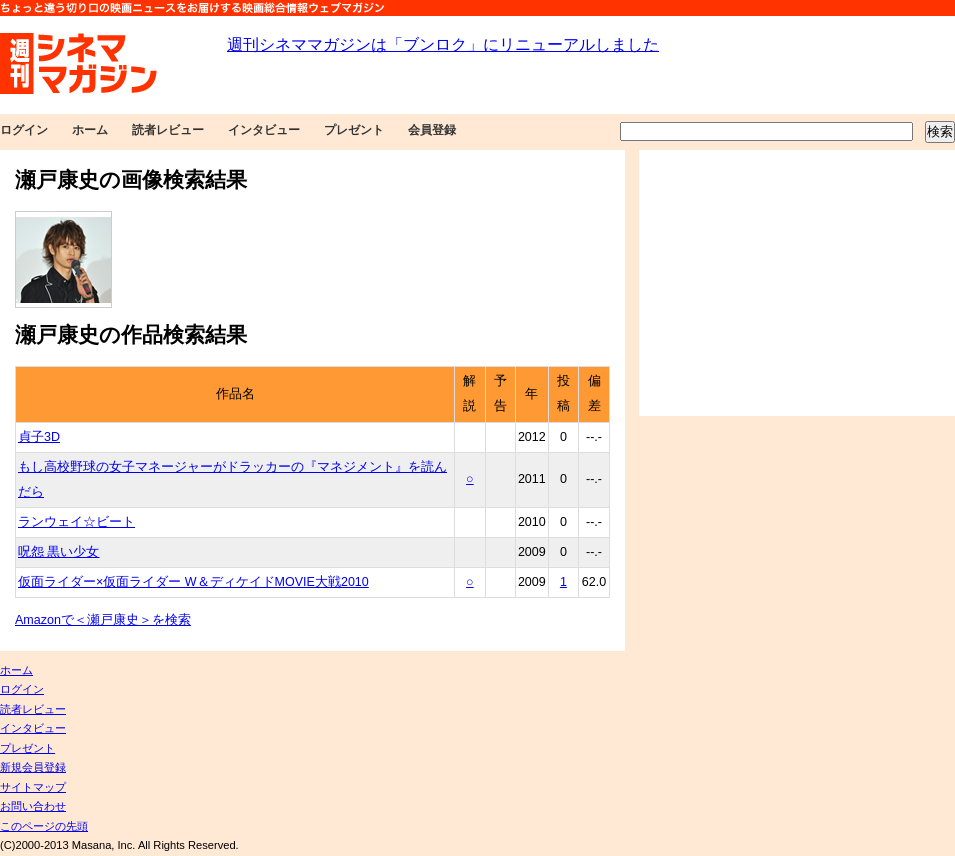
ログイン (24, 130)
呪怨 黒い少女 (58, 552)
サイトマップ (33, 787)
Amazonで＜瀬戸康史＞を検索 (103, 620)
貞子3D (39, 437)
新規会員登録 (33, 767)
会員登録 (432, 130)
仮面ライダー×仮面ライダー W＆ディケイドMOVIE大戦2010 (193, 582)
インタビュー (264, 130)
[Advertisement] (797, 283)
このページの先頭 (44, 826)
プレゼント (354, 130)
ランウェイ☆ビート (76, 522)
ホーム (90, 130)
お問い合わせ (33, 806)
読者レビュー (168, 130)
